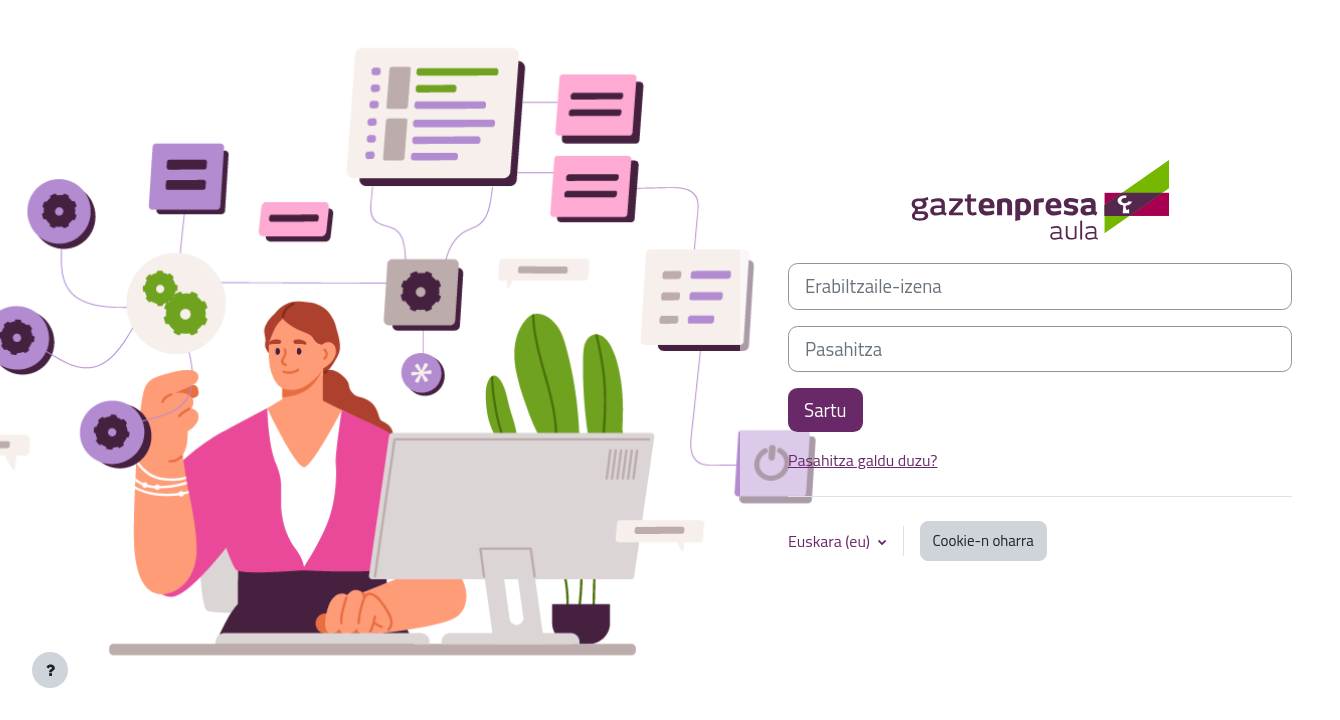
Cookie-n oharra (983, 540)
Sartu (825, 410)
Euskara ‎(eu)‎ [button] (831, 541)
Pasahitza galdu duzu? (863, 460)
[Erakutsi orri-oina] (50, 670)
